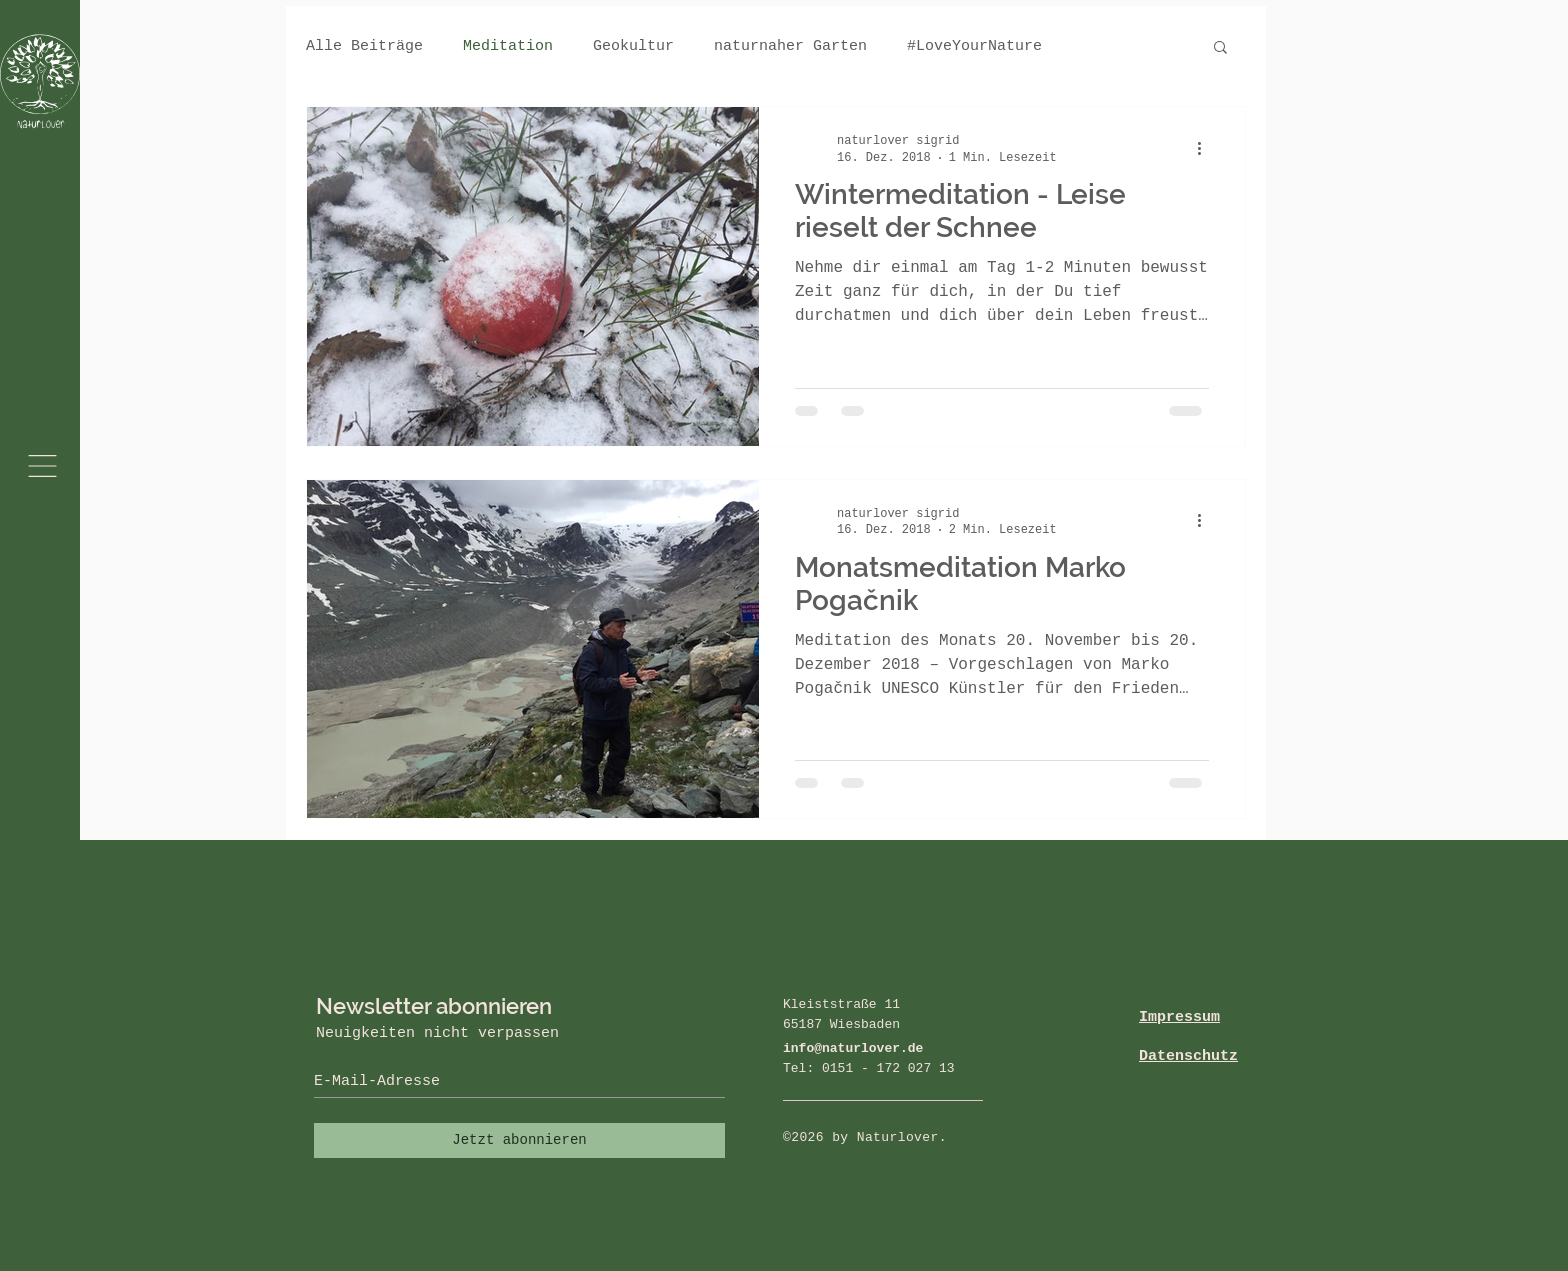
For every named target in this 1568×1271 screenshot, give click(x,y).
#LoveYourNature (974, 46)
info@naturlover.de (853, 1048)
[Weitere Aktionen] (1206, 148)
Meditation (508, 46)
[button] (42, 466)
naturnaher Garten (790, 46)
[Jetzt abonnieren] (519, 1140)
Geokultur (633, 46)
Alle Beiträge (364, 46)
